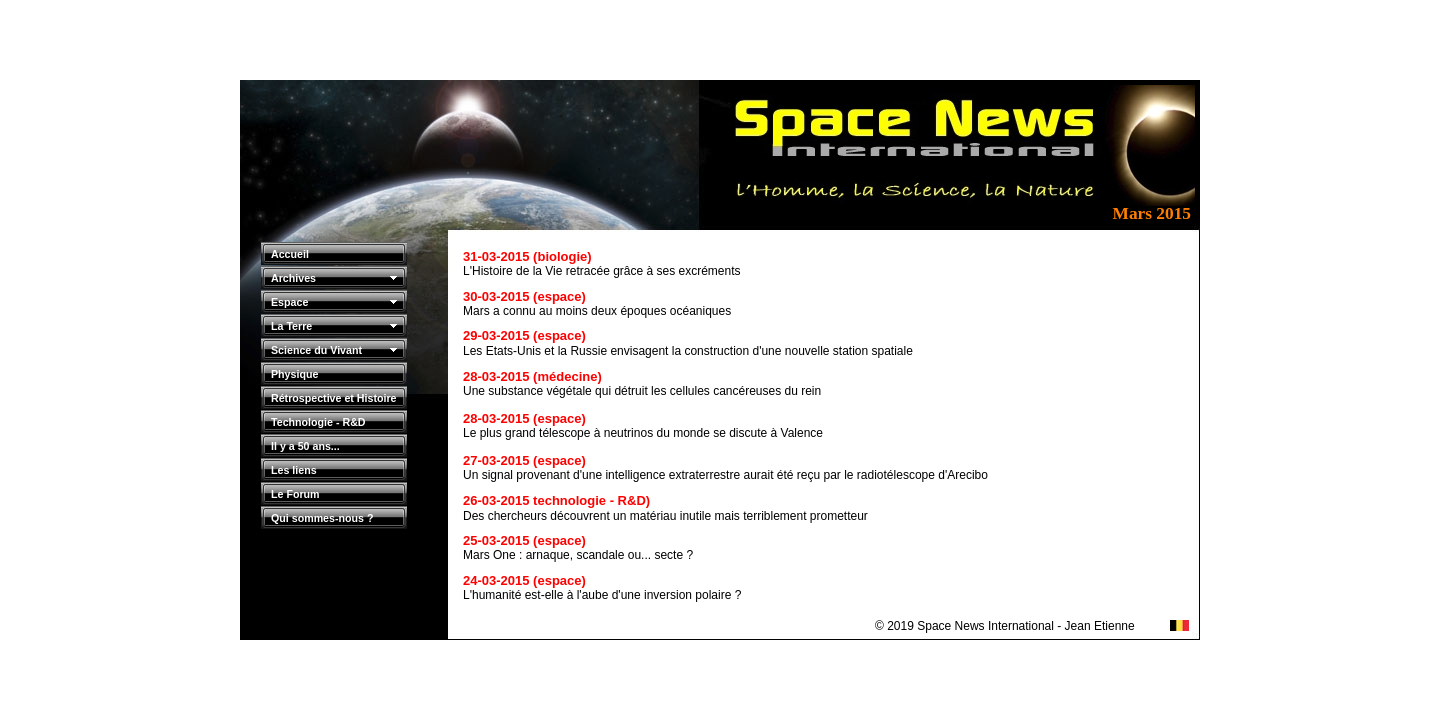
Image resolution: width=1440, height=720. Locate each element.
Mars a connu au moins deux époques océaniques (597, 311)
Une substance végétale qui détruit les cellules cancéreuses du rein (642, 391)
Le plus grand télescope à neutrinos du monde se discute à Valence (643, 433)
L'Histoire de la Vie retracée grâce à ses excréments (602, 271)
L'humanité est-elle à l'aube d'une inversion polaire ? (602, 595)
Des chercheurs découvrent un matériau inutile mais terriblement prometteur (665, 516)
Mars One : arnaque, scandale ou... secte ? (578, 555)
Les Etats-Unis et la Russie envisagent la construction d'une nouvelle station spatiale (688, 351)
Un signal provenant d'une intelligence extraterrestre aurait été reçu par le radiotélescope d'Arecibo (725, 475)
